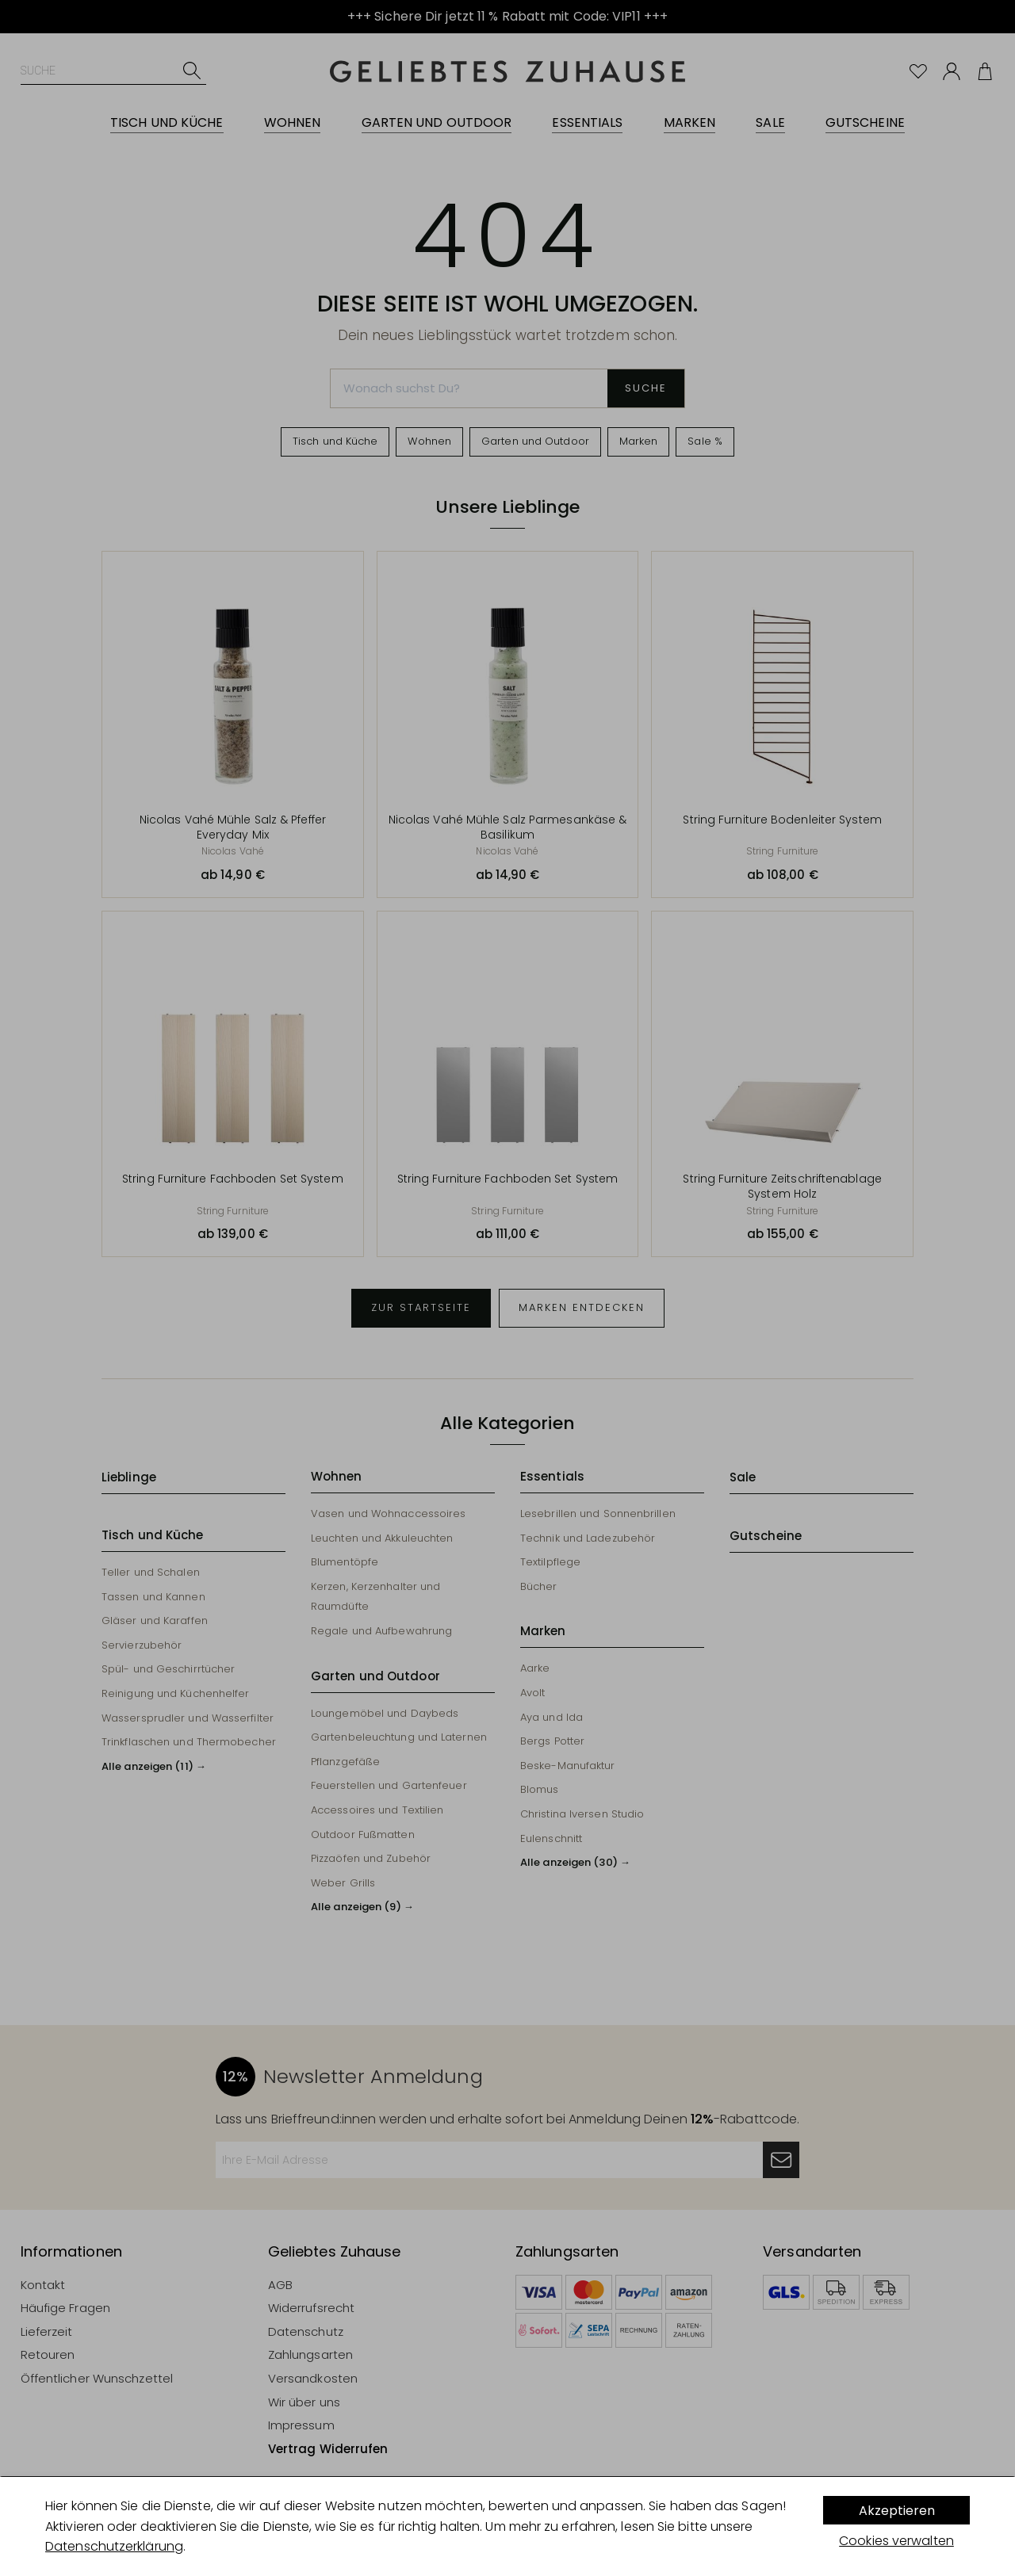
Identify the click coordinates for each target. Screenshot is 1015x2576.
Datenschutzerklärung (114, 2546)
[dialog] (507, 2526)
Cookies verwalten (896, 2541)
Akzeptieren (897, 2510)
